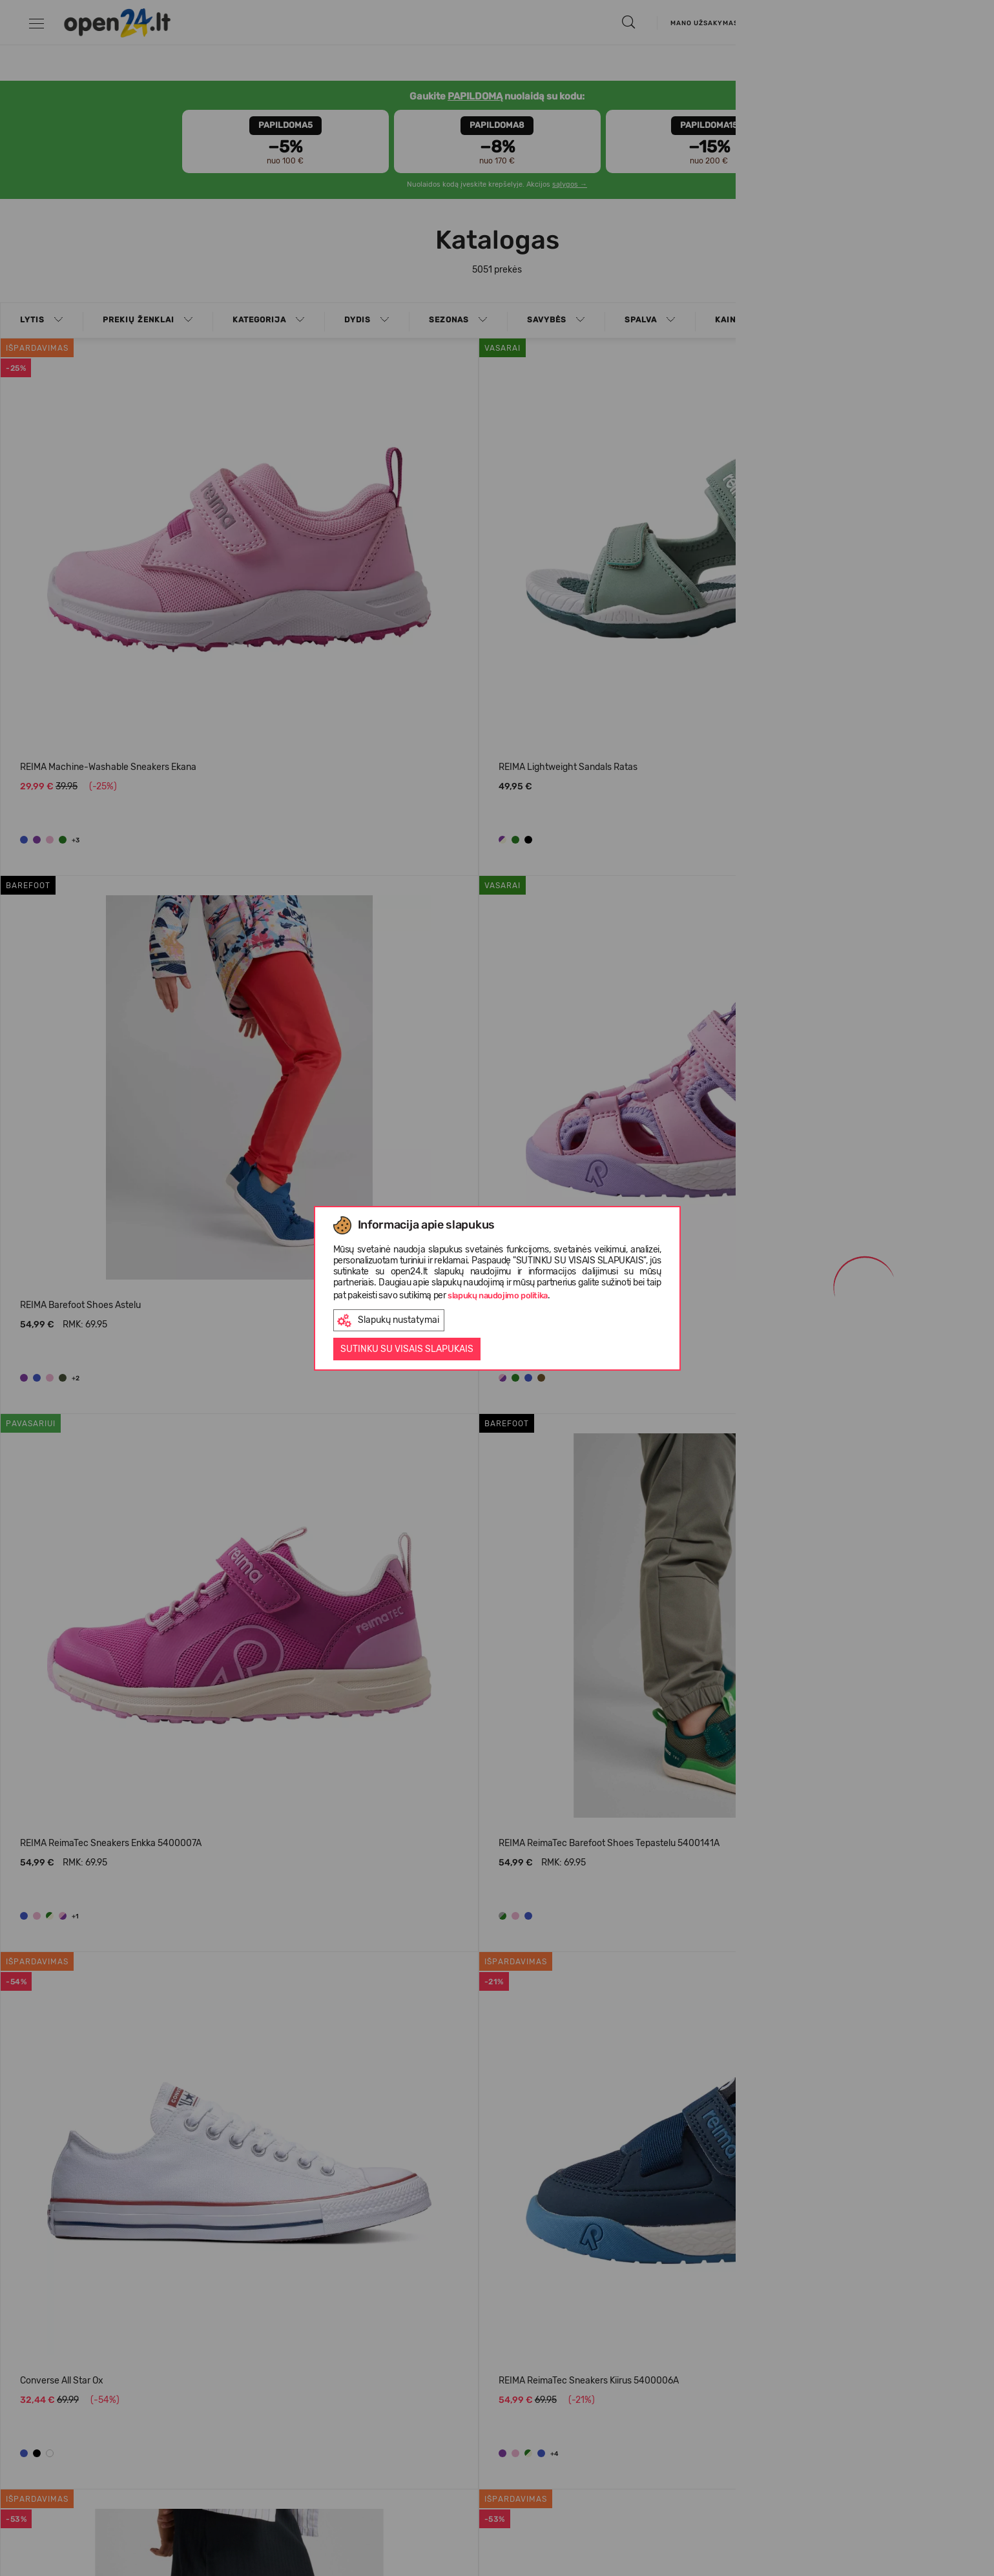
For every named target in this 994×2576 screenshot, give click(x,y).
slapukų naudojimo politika (498, 1295)
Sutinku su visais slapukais (406, 1349)
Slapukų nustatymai (388, 1320)
